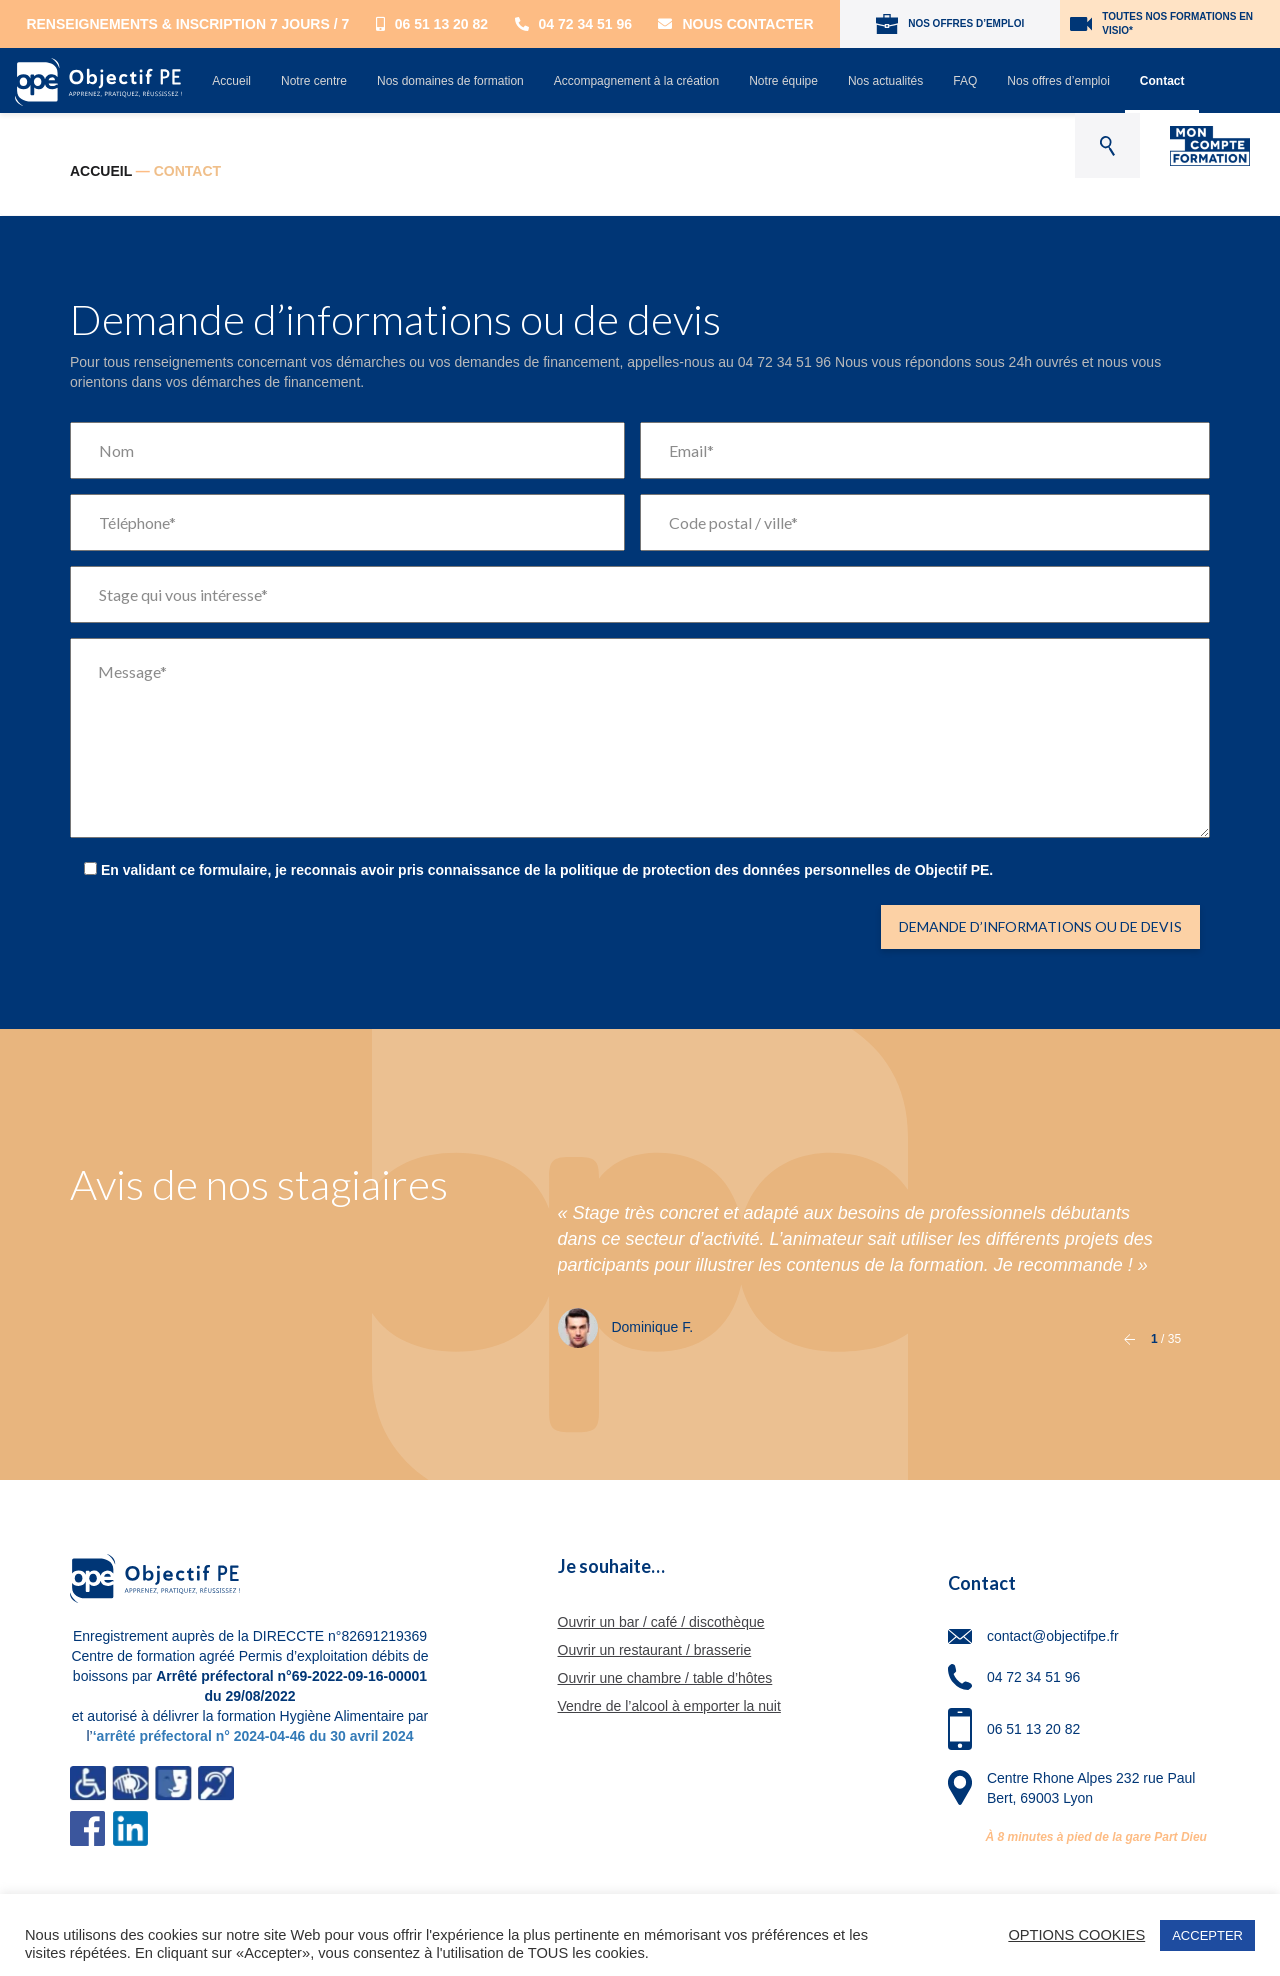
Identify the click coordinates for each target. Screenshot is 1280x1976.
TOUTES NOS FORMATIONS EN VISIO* (1161, 23)
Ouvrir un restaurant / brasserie (655, 1650)
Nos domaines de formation (450, 81)
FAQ (965, 81)
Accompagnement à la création (636, 81)
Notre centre (314, 81)
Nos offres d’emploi (1058, 81)
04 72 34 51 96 (573, 24)
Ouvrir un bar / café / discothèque (661, 1622)
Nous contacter (735, 24)
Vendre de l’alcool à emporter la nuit (669, 1706)
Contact (1162, 81)
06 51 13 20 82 (432, 24)
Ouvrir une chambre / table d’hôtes (665, 1678)
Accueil (231, 81)
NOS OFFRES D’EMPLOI (950, 24)
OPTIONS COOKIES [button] (1076, 1935)
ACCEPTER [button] (1207, 1935)
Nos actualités (885, 81)
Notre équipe (783, 81)
